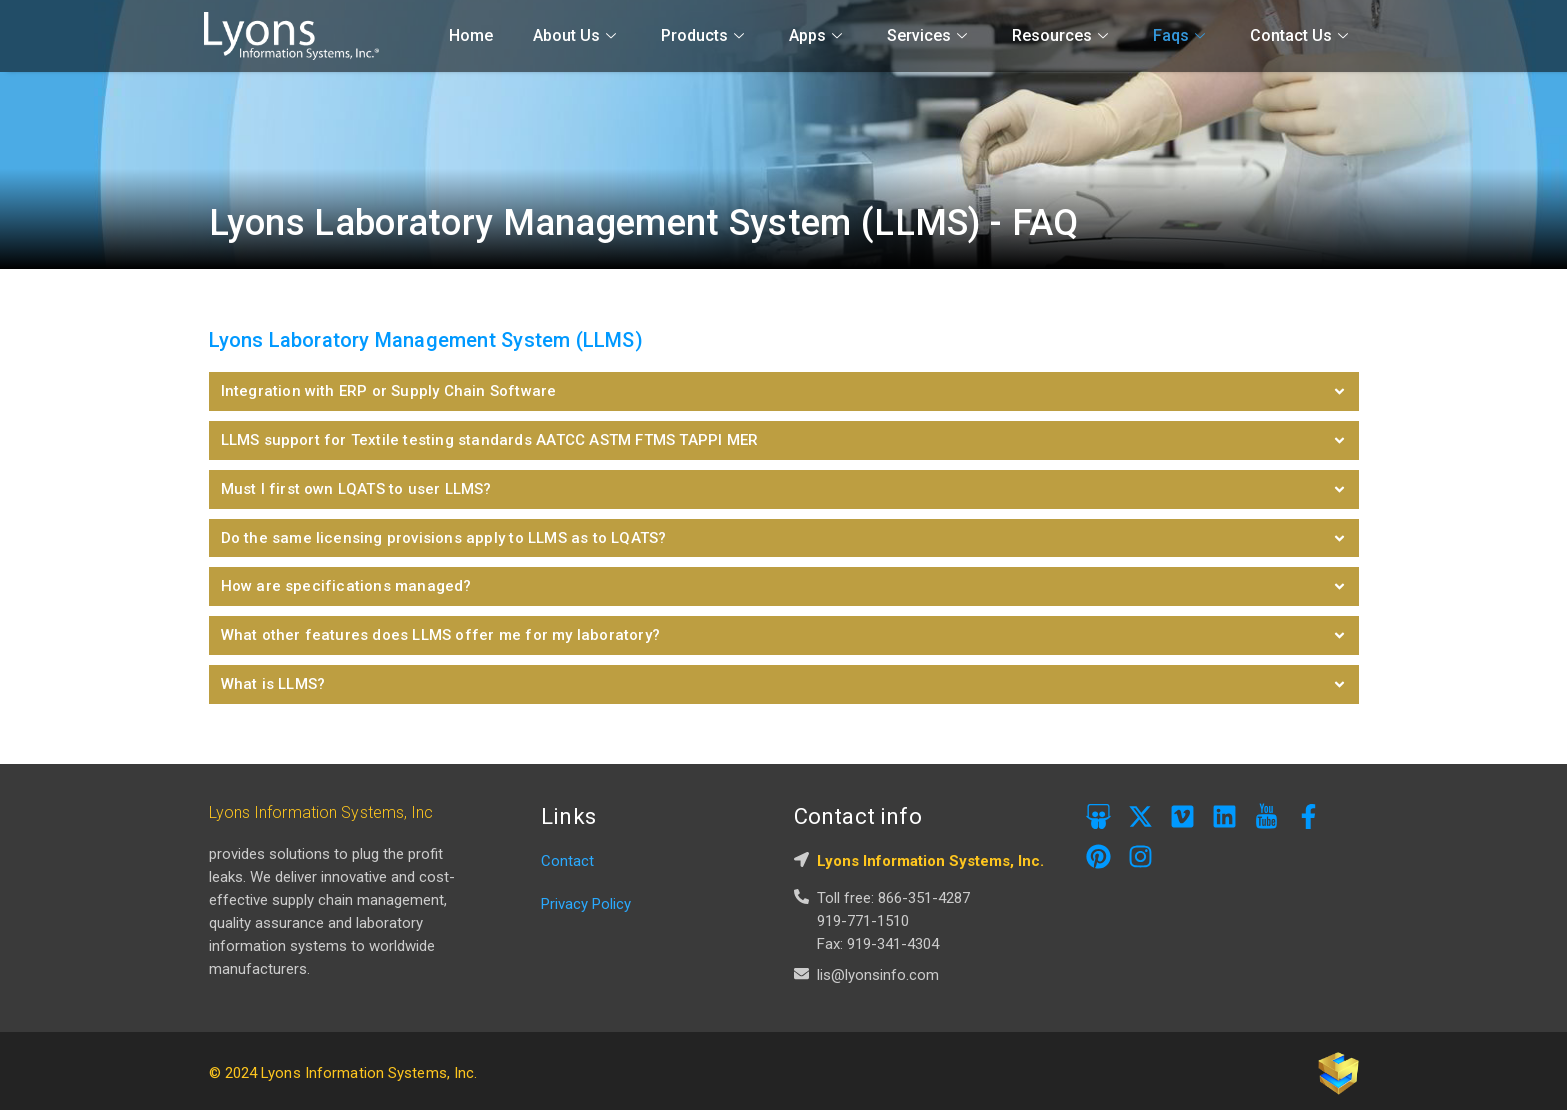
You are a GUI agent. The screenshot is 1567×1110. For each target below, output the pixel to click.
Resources (1062, 35)
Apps (818, 35)
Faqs (1181, 35)
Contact (567, 855)
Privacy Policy (586, 898)
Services (929, 35)
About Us (577, 35)
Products (705, 35)
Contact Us (1301, 35)
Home (471, 35)
